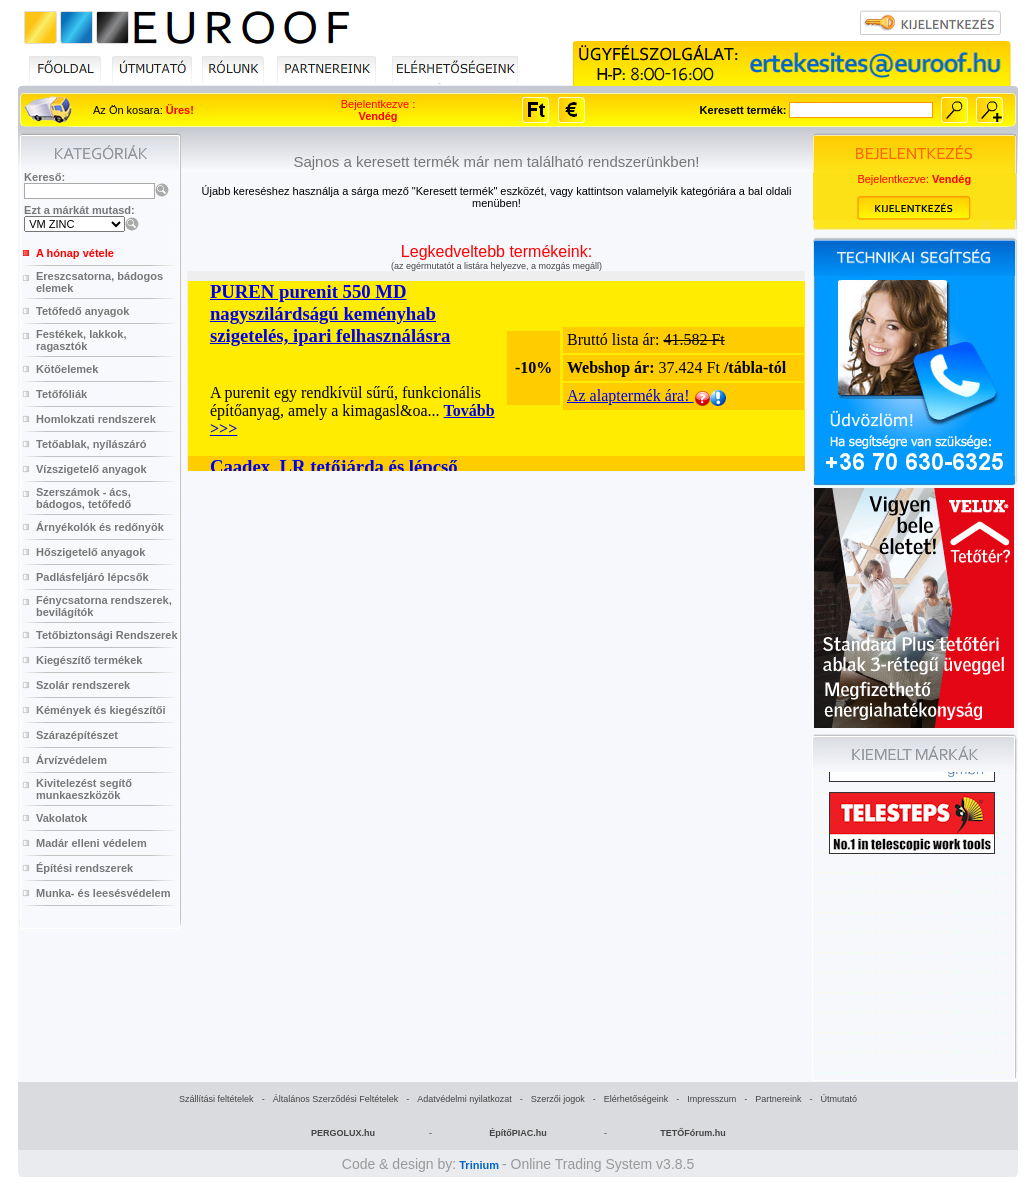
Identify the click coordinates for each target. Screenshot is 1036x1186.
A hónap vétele (75, 253)
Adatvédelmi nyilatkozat (464, 1099)
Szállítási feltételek (216, 1099)
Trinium (479, 1165)
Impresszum (711, 1099)
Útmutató (838, 1099)
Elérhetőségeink (636, 1099)
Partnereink (778, 1099)
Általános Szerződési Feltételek (336, 1099)
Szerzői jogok (558, 1099)
